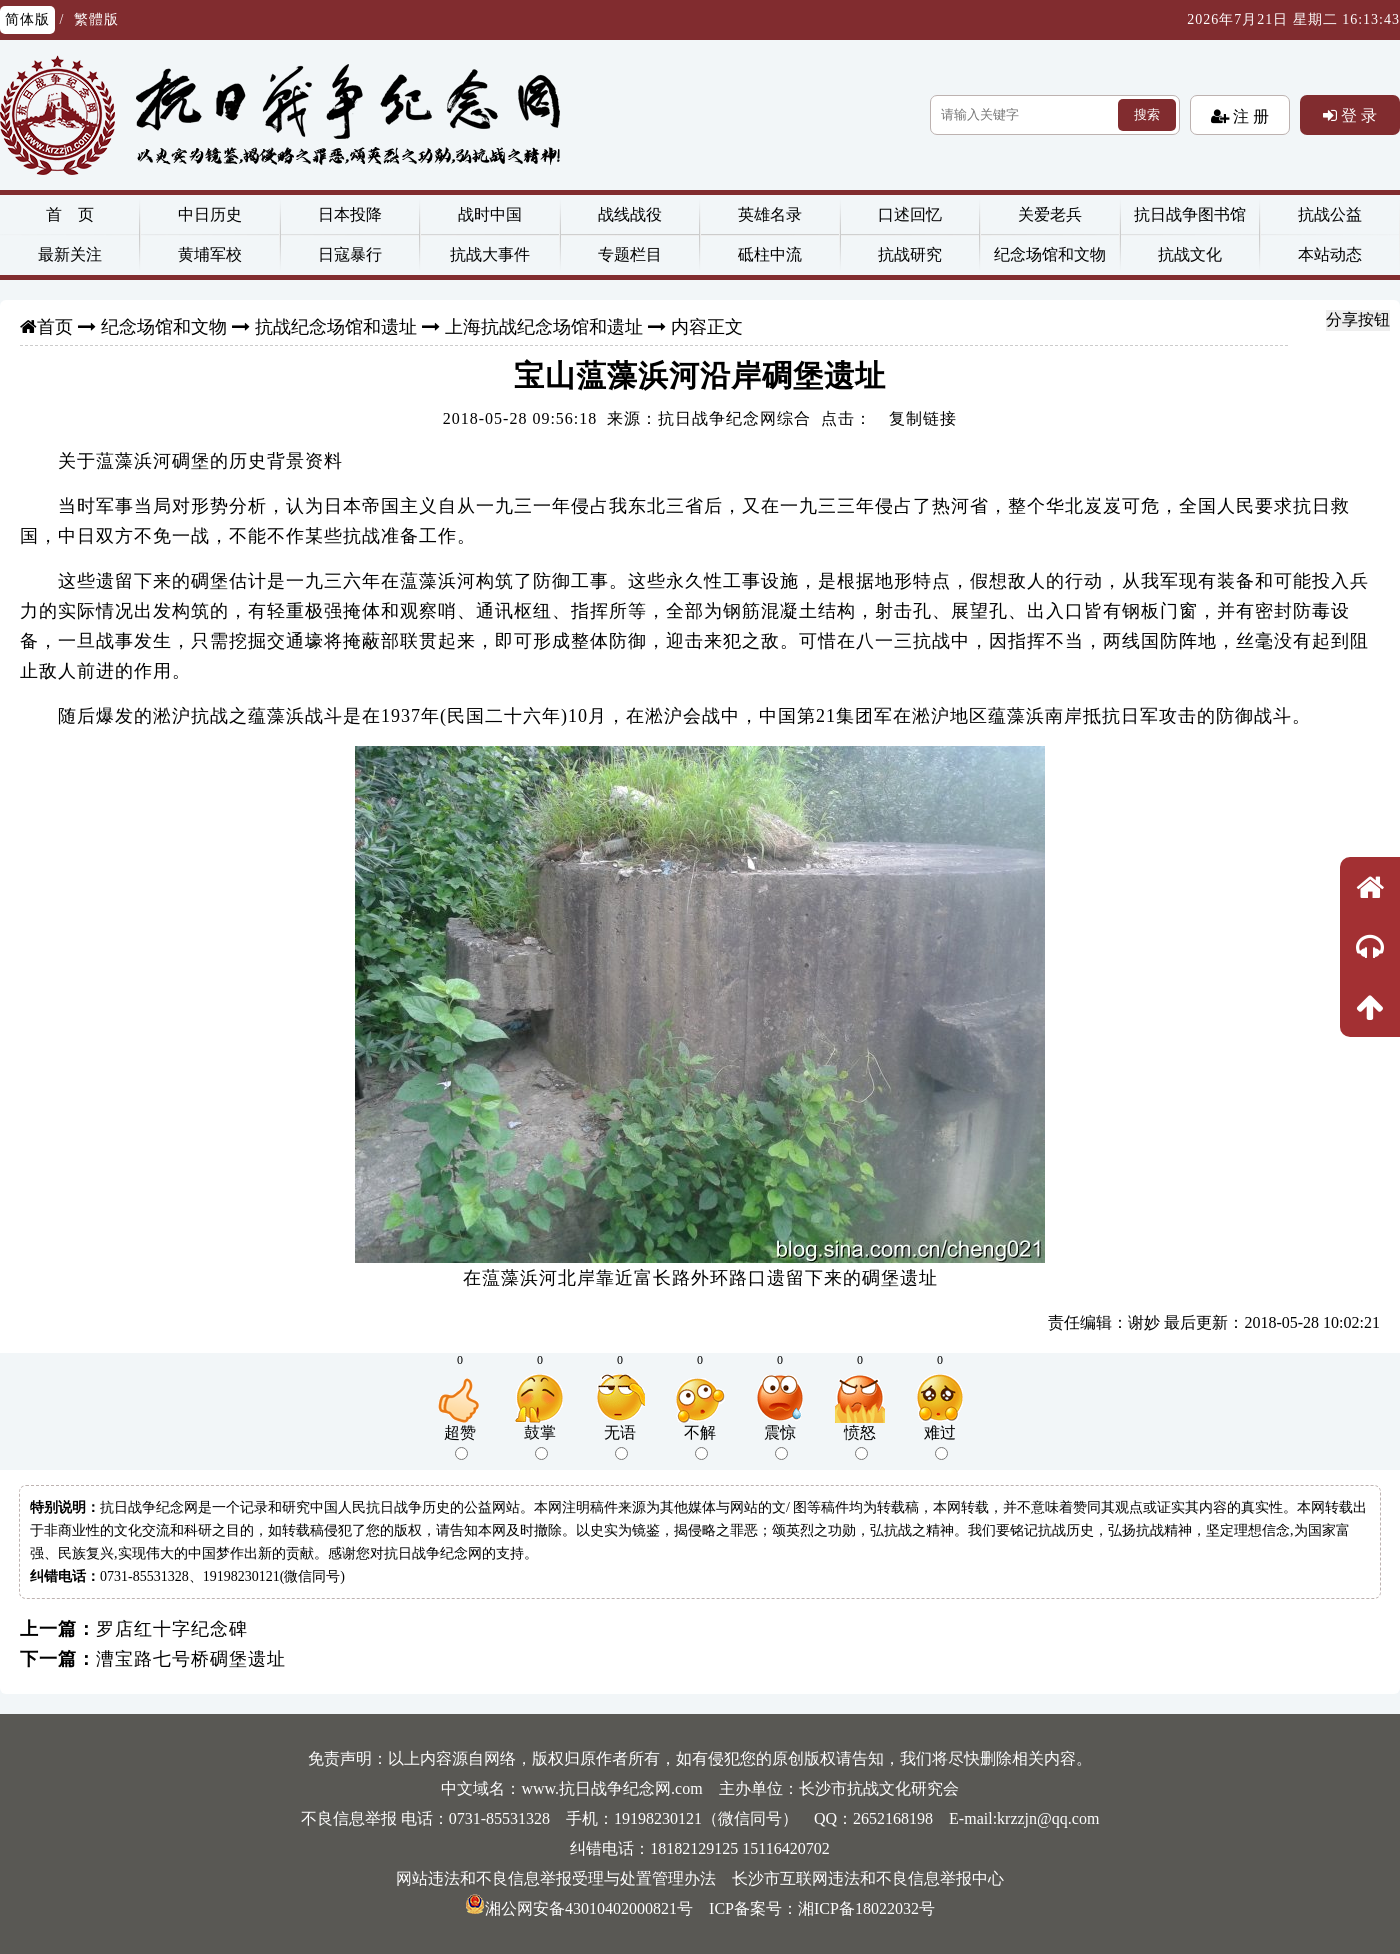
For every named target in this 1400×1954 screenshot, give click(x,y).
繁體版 (96, 19)
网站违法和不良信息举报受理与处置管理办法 (556, 1878)
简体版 (27, 19)
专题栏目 (630, 254)
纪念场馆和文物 (1050, 254)
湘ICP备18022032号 (866, 1908)
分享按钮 (1358, 319)
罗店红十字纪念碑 (172, 1629)
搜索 (1147, 114)
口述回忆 (910, 214)
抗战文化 (1190, 254)
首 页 (70, 214)
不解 (700, 1442)
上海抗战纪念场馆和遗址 (544, 327)
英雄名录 (770, 214)
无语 (620, 1442)
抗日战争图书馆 (1190, 214)
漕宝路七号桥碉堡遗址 (191, 1659)
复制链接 (923, 418)
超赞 (460, 1442)
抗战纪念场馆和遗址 (336, 327)
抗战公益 (1330, 214)
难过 (940, 1442)
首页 (55, 327)
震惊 (780, 1442)
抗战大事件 (490, 254)
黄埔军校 (210, 254)
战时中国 (490, 214)
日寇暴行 (350, 254)
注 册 (1249, 116)
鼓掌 (540, 1442)
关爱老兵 (1050, 214)
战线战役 (630, 214)
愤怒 (860, 1442)
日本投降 (350, 214)
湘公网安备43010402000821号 (579, 1908)
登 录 (1357, 115)
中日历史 (210, 214)
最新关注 (70, 254)
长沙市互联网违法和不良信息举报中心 (868, 1878)
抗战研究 (910, 254)
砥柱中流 (770, 254)
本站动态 (1330, 254)
